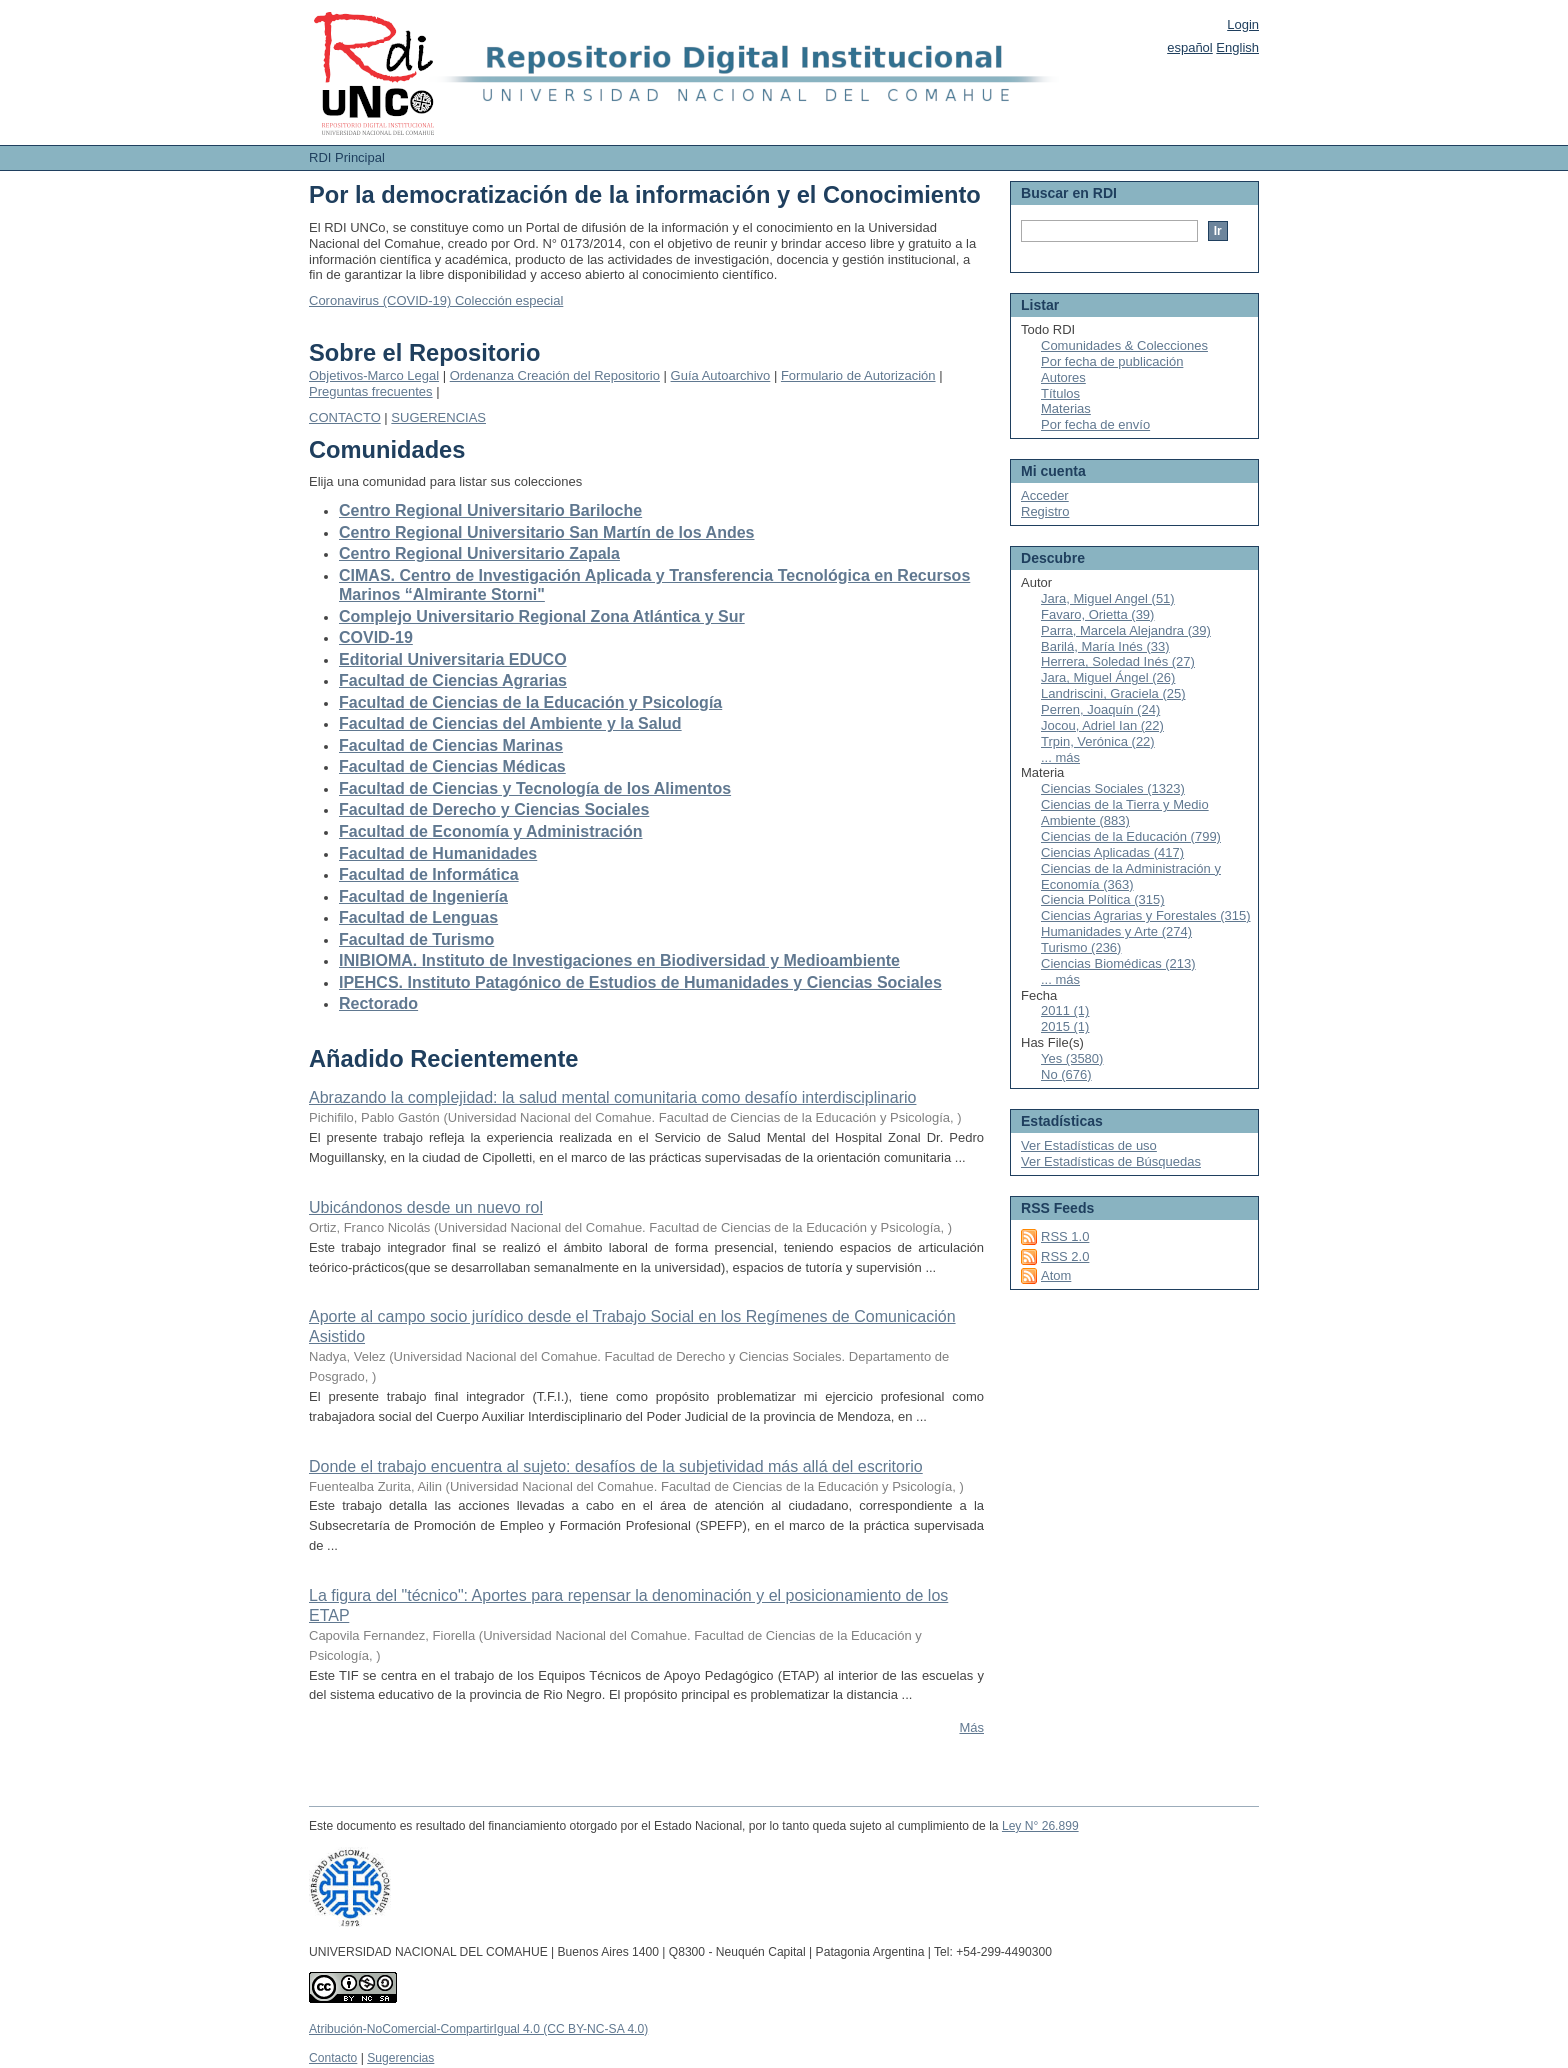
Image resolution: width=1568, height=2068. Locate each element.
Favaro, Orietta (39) (1097, 614)
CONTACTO (345, 417)
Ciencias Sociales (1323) (1113, 788)
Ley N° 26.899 (1040, 1826)
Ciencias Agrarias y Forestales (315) (1146, 915)
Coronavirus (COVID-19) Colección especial (436, 300)
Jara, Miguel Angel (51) (1108, 598)
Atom (1056, 1275)
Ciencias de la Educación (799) (1131, 836)
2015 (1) (1065, 1026)
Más (971, 1727)
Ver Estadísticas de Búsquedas (1111, 1161)
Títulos (1060, 393)
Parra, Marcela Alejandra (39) (1126, 630)
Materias (1066, 408)
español (1190, 47)
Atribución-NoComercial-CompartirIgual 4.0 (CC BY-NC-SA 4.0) (478, 2029)
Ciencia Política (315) (1103, 899)
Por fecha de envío (1095, 424)
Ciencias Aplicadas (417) (1112, 852)
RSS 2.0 (1065, 1256)
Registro (1045, 511)
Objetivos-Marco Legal (374, 375)
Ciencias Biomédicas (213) (1118, 963)
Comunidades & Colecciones (1124, 345)
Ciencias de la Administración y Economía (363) (1131, 876)
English (1237, 47)
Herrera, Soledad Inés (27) (1118, 661)
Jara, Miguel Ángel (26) (1108, 677)
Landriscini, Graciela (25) (1113, 693)
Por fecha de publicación (1112, 361)
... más (1060, 757)
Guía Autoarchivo (721, 375)
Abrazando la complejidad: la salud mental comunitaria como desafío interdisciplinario (612, 1097)
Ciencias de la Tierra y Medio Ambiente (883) (1125, 812)
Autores (1063, 377)
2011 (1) (1065, 1010)
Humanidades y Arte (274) (1116, 931)
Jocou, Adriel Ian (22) (1102, 725)
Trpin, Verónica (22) (1098, 741)
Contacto (333, 2058)
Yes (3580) (1072, 1058)
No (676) (1066, 1074)
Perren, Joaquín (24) (1100, 709)
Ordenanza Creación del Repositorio (555, 375)
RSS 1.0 (1065, 1236)
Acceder (1045, 495)
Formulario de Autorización (858, 375)
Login (1243, 24)
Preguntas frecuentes (371, 391)
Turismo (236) (1081, 947)
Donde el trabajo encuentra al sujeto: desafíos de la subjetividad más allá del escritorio (616, 1466)
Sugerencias (400, 2058)
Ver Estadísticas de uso (1089, 1145)
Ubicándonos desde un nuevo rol (426, 1207)
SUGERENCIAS (438, 417)
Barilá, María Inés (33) (1105, 646)
